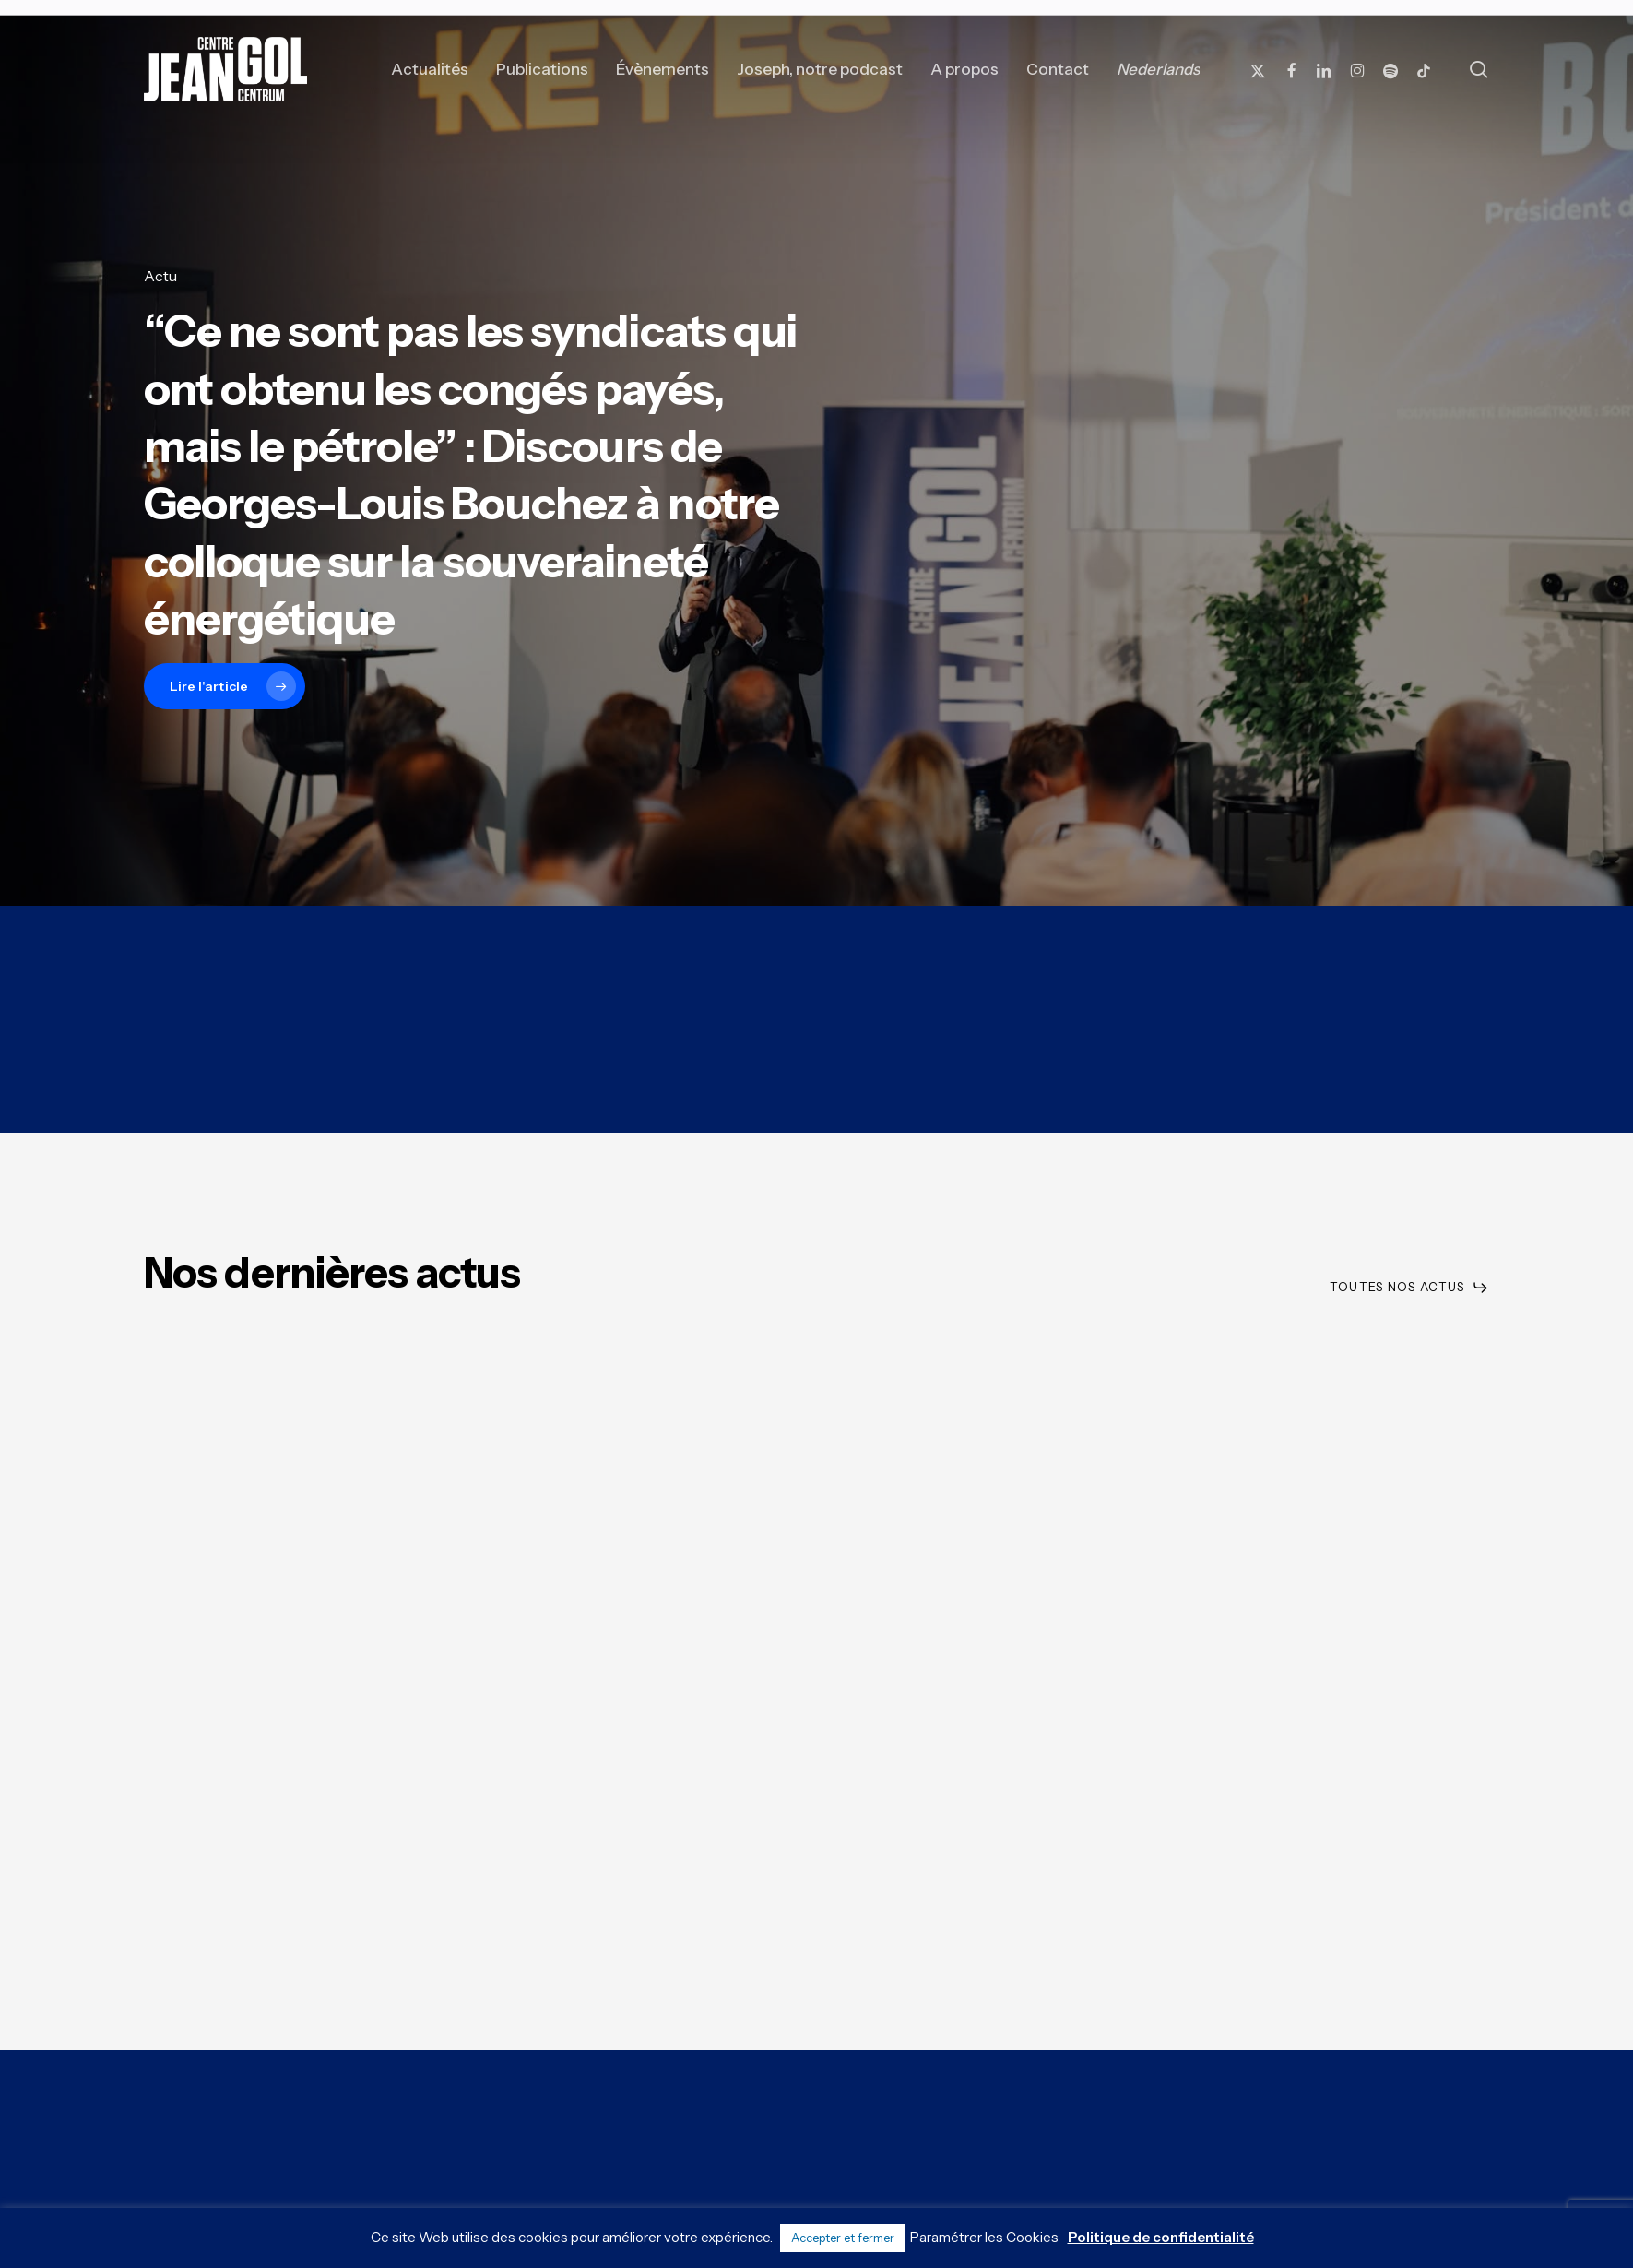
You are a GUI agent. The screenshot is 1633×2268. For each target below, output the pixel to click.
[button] (1409, 1287)
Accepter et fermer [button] (842, 2237)
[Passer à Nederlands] (1158, 69)
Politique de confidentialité (1161, 2237)
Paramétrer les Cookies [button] (984, 2237)
